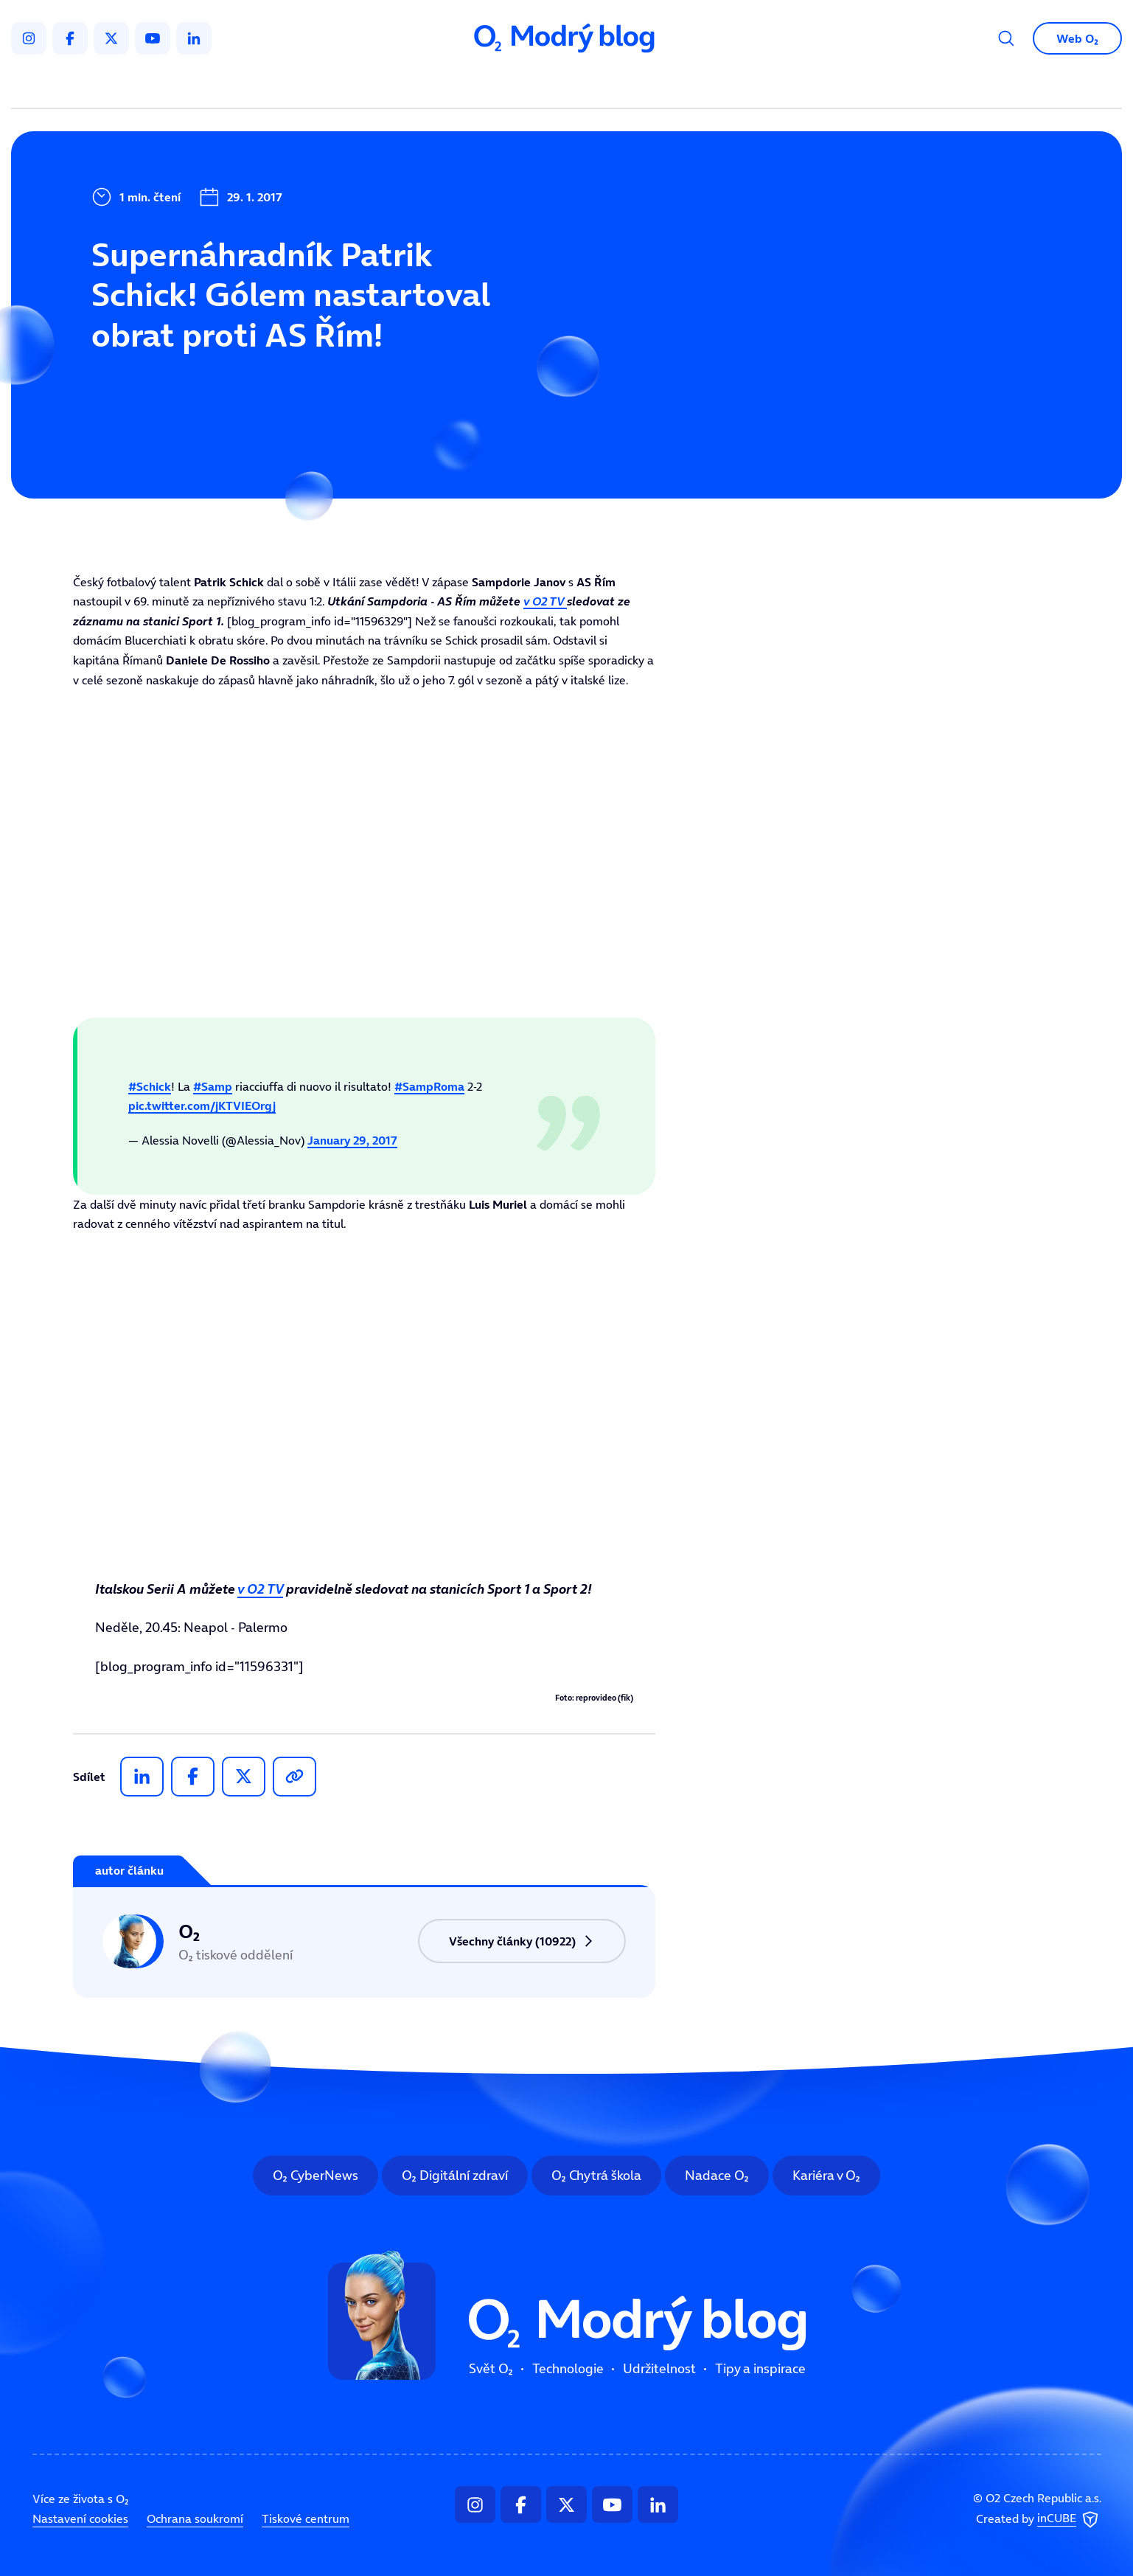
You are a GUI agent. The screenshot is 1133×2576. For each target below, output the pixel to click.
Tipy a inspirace (716, 85)
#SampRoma (429, 1086)
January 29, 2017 (352, 1140)
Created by (1038, 2520)
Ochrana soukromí (195, 2518)
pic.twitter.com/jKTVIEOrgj (202, 1105)
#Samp (212, 1086)
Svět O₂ (394, 85)
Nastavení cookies (80, 2518)
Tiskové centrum (305, 2518)
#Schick (149, 1086)
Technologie (488, 85)
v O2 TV (545, 601)
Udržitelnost (597, 85)
